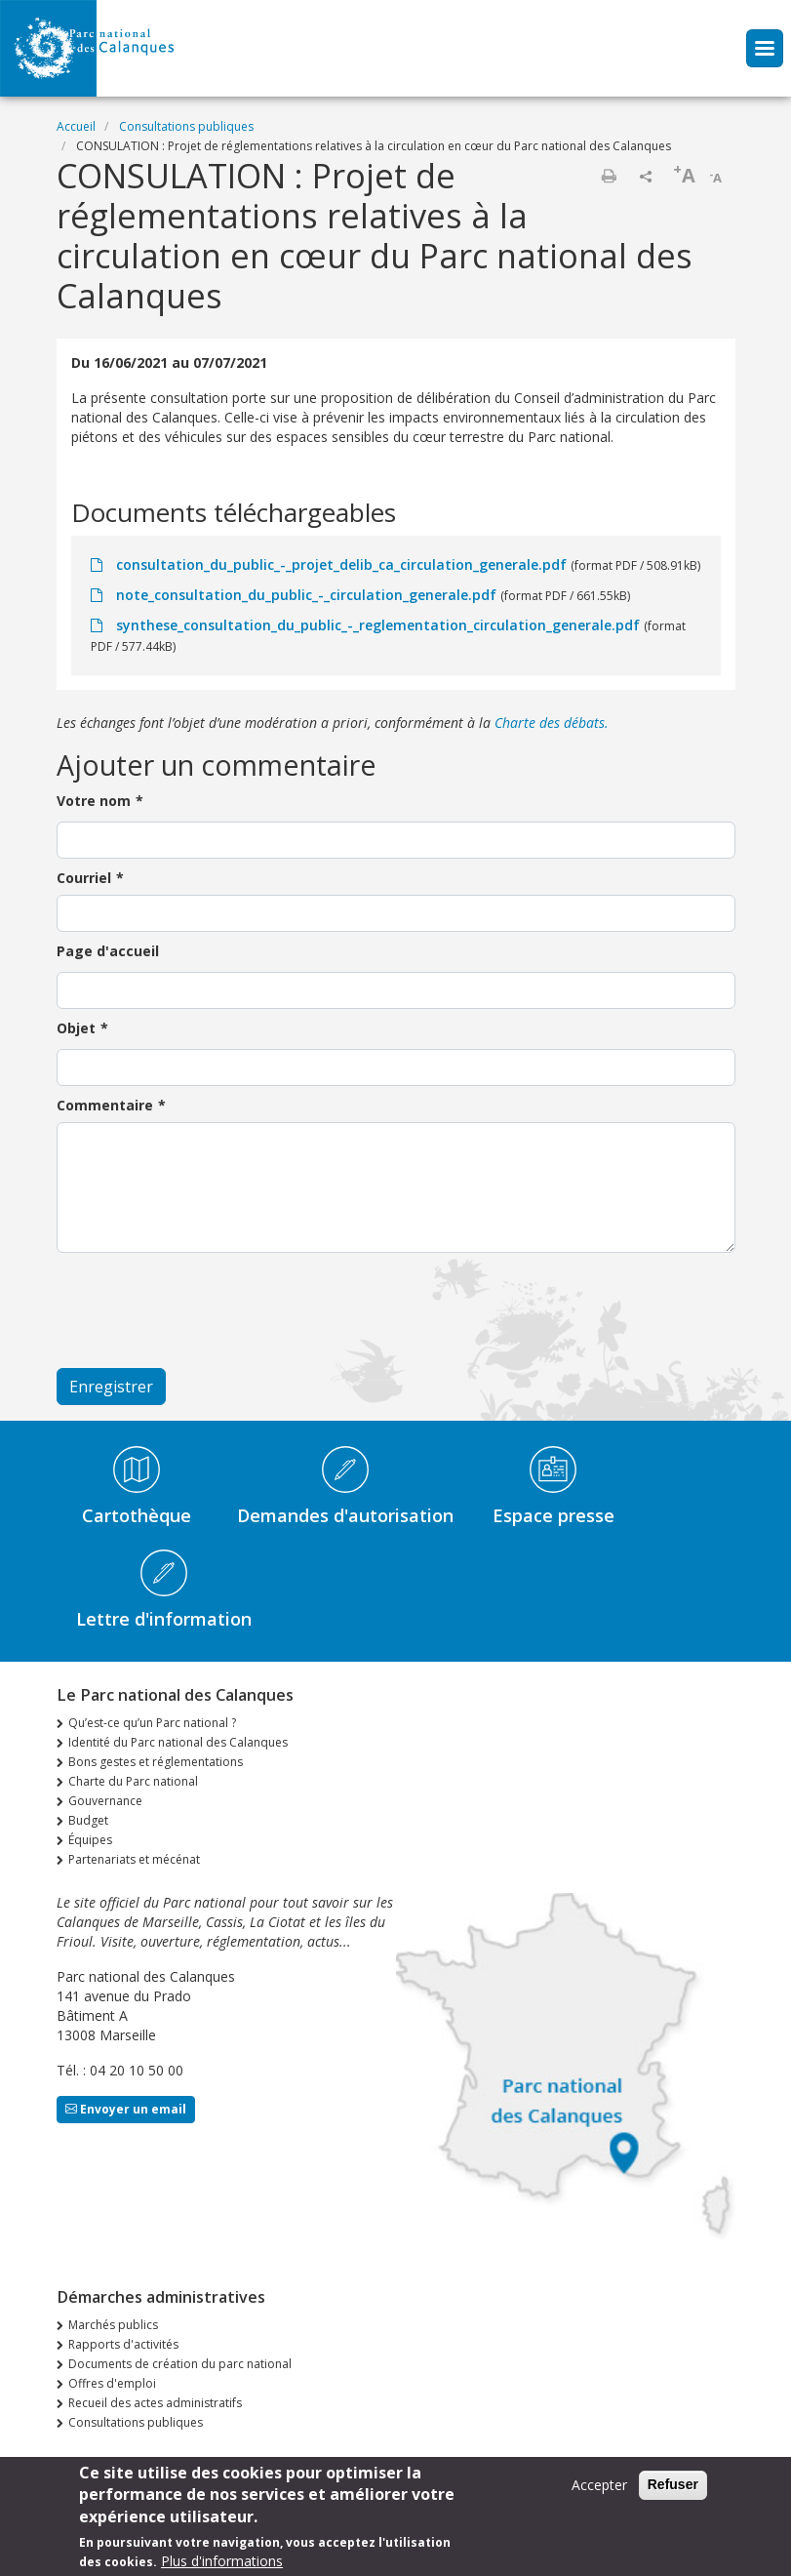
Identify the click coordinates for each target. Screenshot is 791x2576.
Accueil (76, 126)
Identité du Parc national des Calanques (178, 1742)
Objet (76, 1028)
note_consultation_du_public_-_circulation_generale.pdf (306, 594)
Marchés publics (113, 2324)
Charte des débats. (551, 722)
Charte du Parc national (133, 1781)
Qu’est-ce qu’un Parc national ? (152, 1722)
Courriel (84, 877)
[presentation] (205, 1310)
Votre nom (94, 800)
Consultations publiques (186, 126)
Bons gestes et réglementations (155, 1761)
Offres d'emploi (112, 2383)
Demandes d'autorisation (345, 1515)
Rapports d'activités (123, 2344)
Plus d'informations (222, 2561)
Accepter (599, 2484)
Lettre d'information (164, 1618)
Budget (88, 1820)
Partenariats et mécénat (134, 1859)
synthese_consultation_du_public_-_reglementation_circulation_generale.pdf (378, 625)
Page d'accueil (108, 951)
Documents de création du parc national (180, 2363)
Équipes (90, 1839)
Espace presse (553, 1515)
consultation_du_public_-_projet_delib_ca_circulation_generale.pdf (341, 564)
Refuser (673, 2484)
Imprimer (608, 175)
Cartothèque (136, 1515)
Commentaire (105, 1105)
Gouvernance (105, 1800)
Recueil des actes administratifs (155, 2403)
